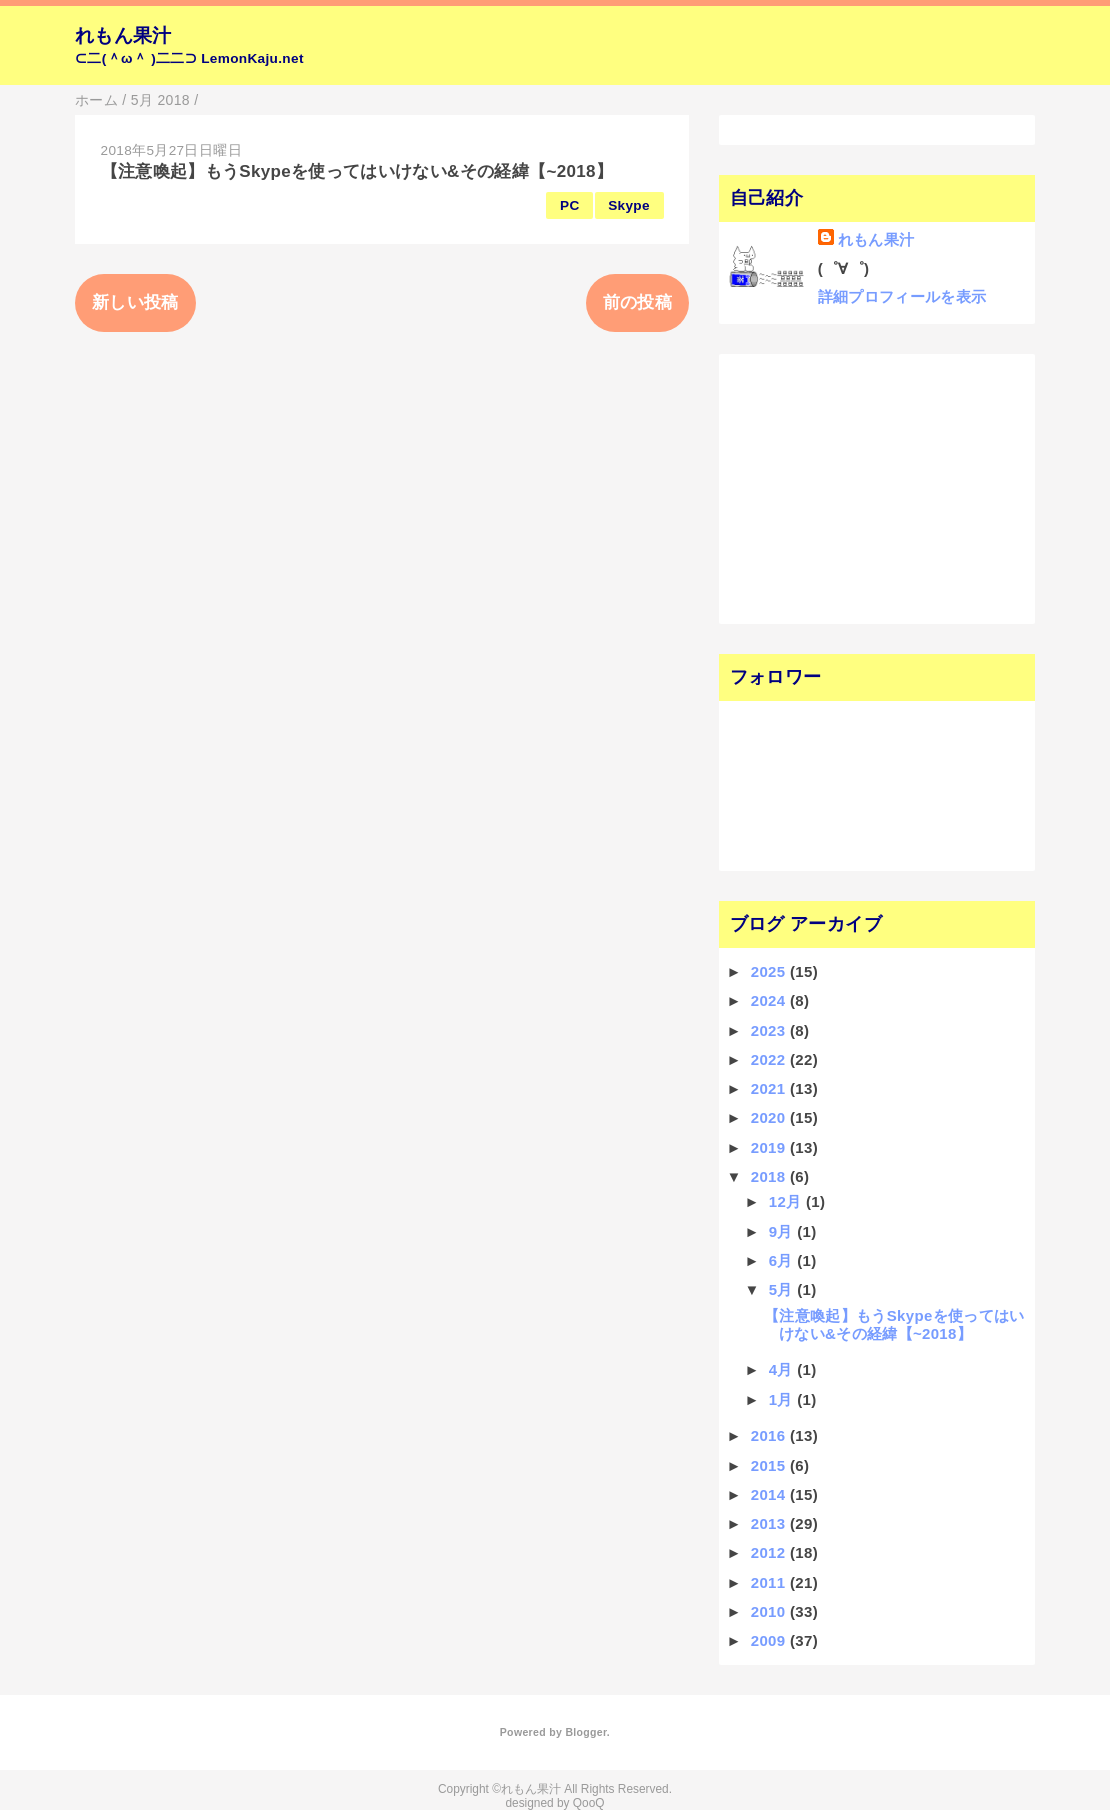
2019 (770, 1147)
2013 (770, 1523)
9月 (783, 1231)
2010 (770, 1611)
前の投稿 (637, 302)
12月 (787, 1201)
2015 (770, 1465)
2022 (770, 1059)
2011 (770, 1582)
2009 (770, 1640)
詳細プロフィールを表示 (902, 296)
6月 (783, 1260)
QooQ (589, 1803)
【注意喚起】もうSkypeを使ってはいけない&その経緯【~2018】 (357, 171)
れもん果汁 (123, 35)
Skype (629, 205)
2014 (770, 1494)
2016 (770, 1435)
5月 (783, 1289)
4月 (783, 1369)
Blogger (585, 1732)
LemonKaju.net (252, 58)
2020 (770, 1117)
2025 (770, 971)
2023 (770, 1030)
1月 (783, 1399)
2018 (770, 1176)
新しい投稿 (135, 302)
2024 (770, 1000)
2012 (770, 1552)
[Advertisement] (852, 487)
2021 (770, 1088)
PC (570, 205)
